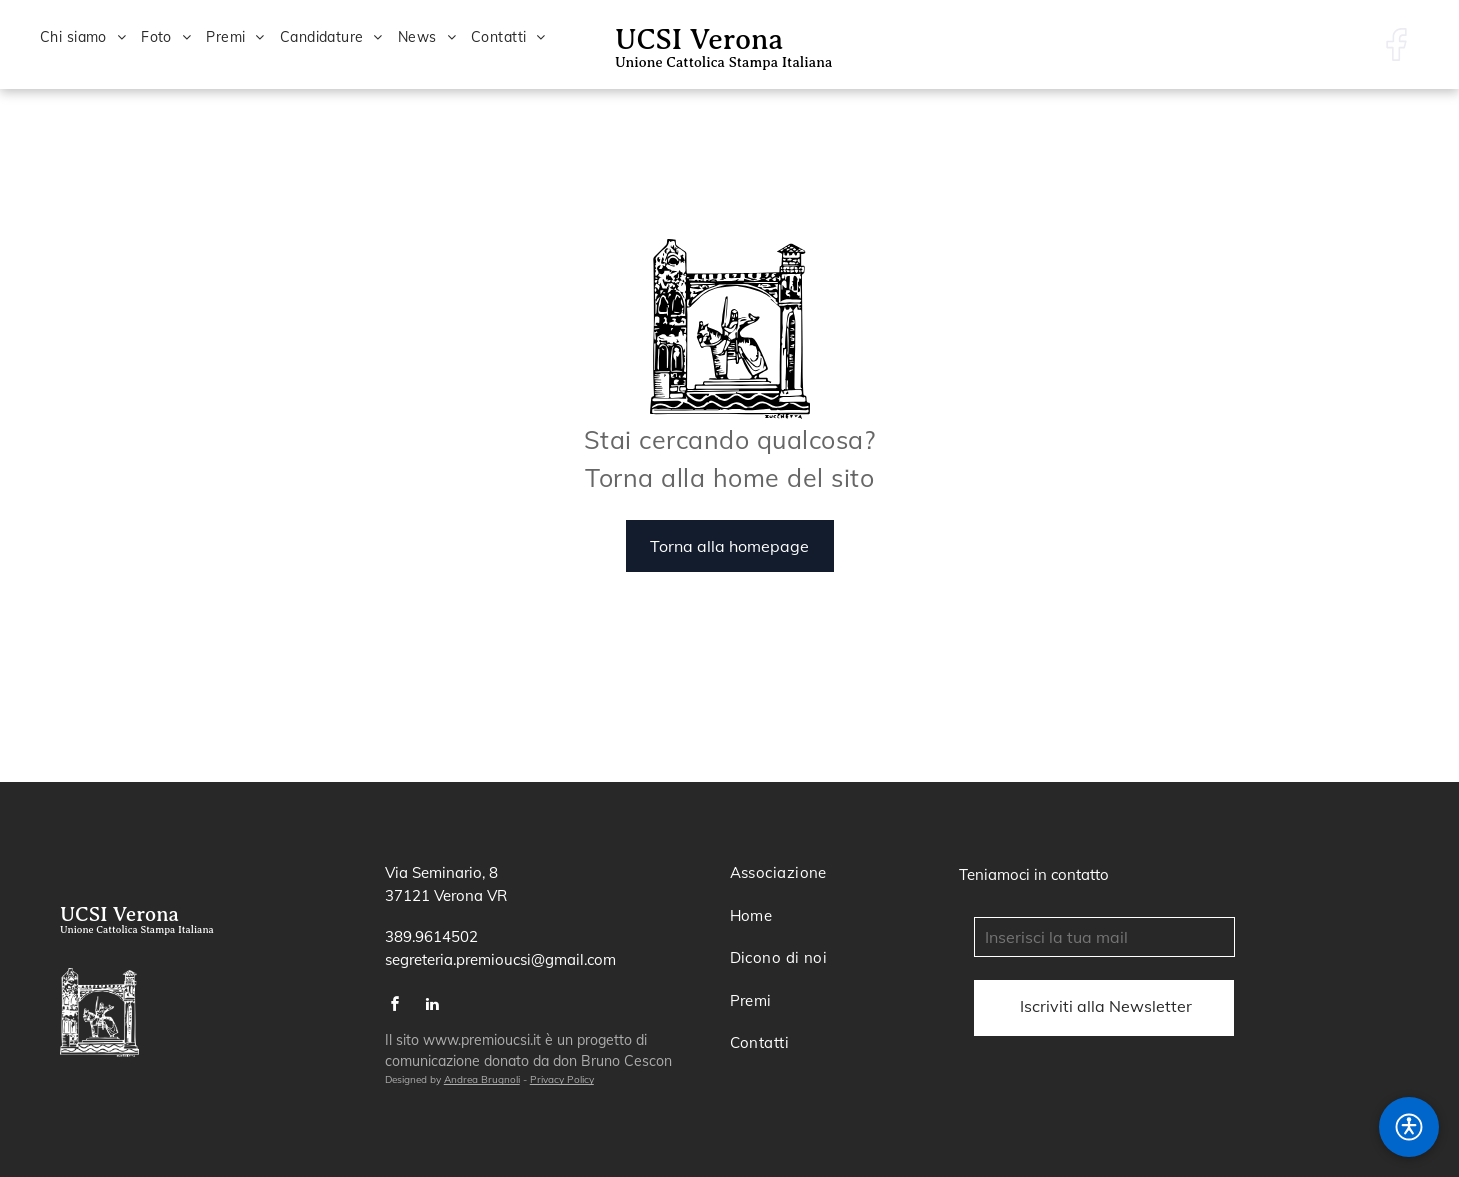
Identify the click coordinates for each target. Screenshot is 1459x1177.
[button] (1409, 1127)
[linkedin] (433, 1006)
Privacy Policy (562, 1079)
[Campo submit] (1106, 1006)
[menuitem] (90, 37)
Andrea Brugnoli (482, 1079)
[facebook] (396, 1006)
